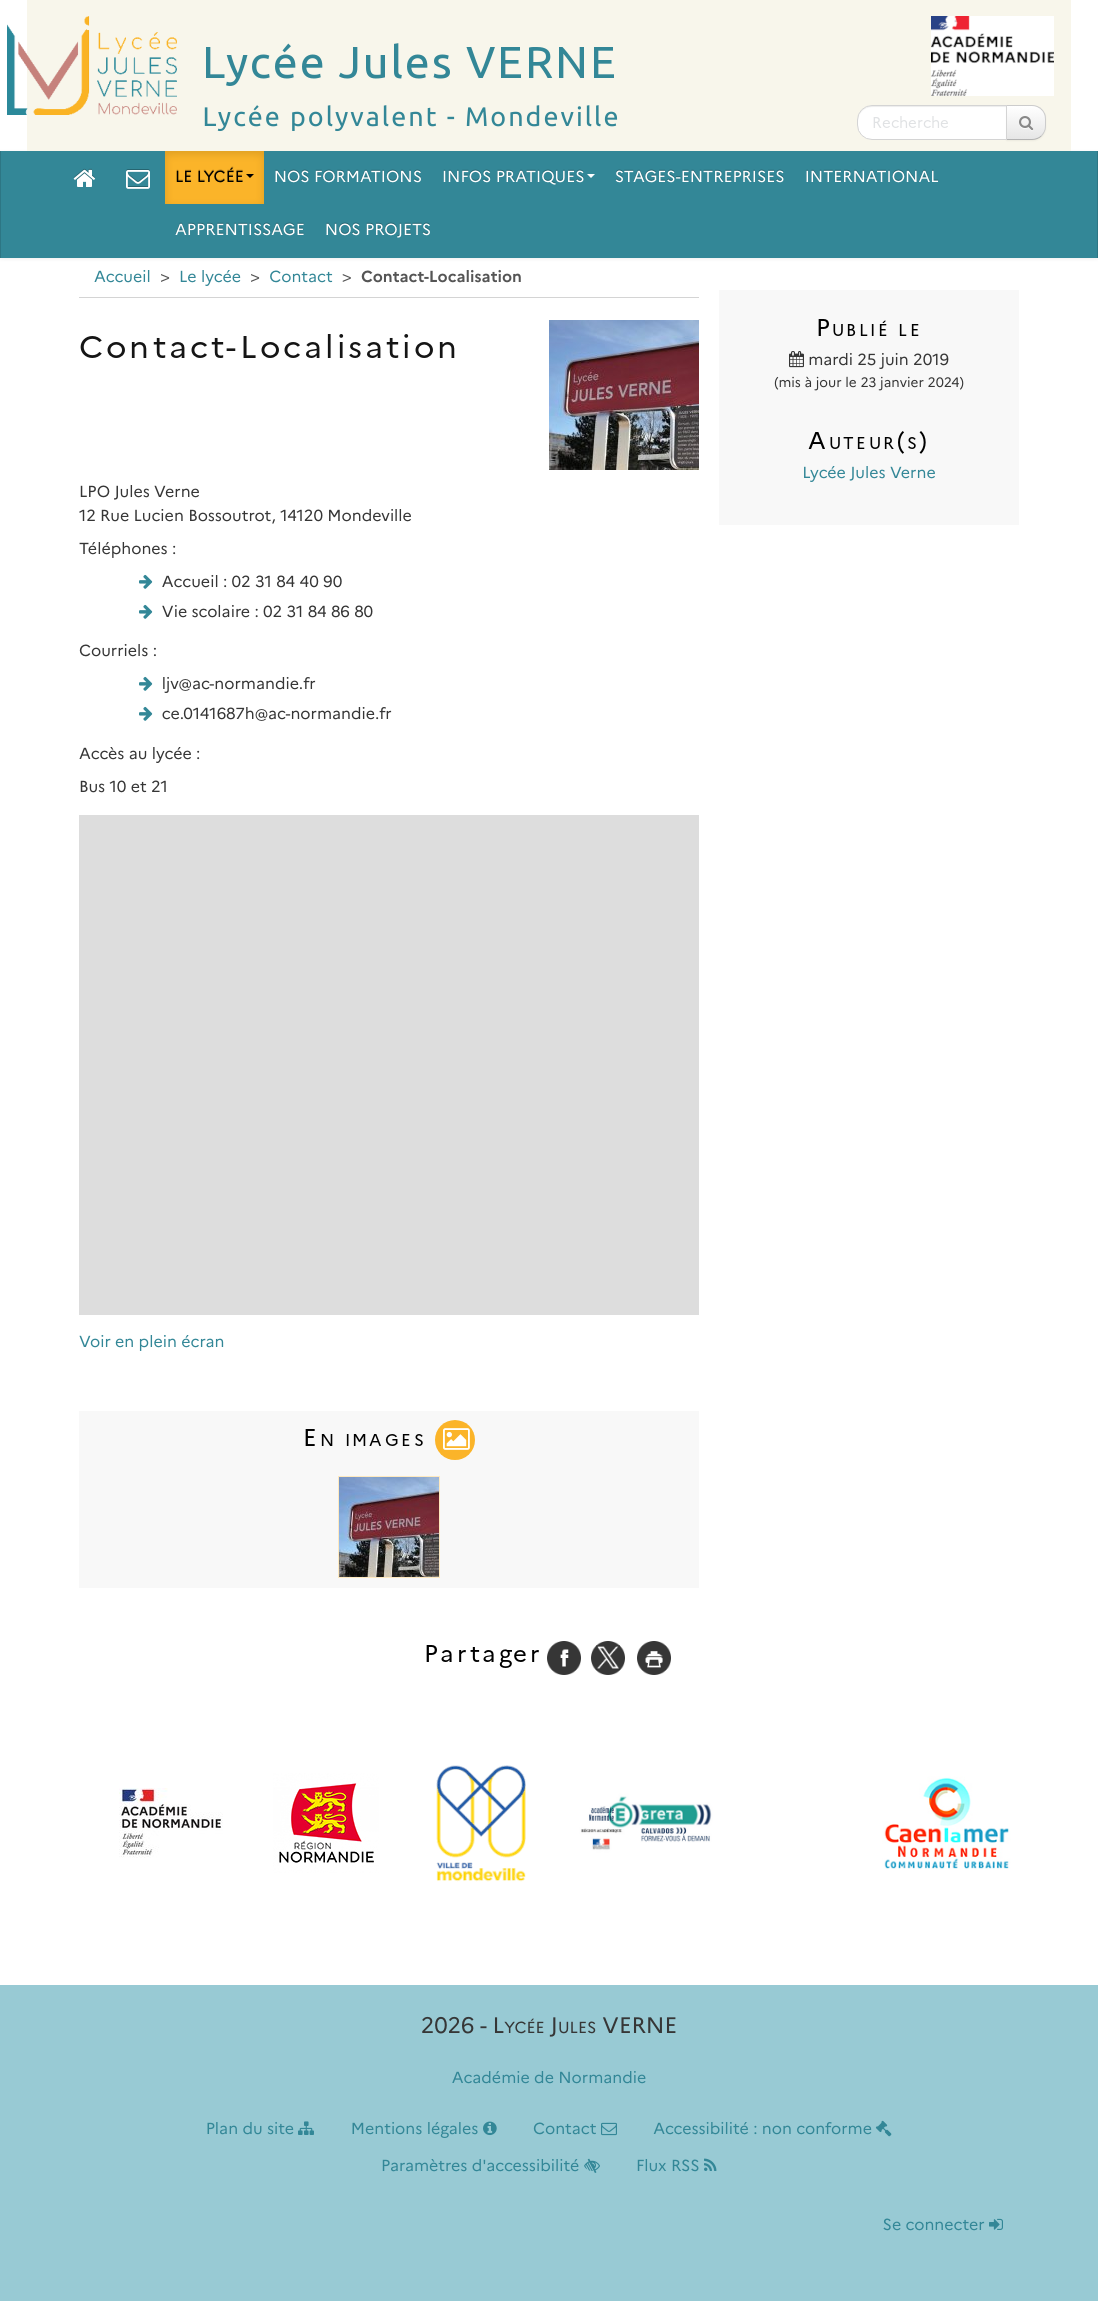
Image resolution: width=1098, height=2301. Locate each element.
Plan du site (260, 2129)
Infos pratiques (518, 177)
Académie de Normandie (549, 2078)
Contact (301, 277)
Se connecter (943, 2225)
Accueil (122, 277)
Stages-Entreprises (700, 177)
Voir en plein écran (151, 1342)
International (872, 177)
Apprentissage (240, 230)
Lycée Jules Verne (868, 473)
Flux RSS (676, 2166)
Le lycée (214, 177)
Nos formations (348, 177)
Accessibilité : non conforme (772, 2129)
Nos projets (378, 230)
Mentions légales (424, 2129)
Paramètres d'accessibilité (490, 2166)
